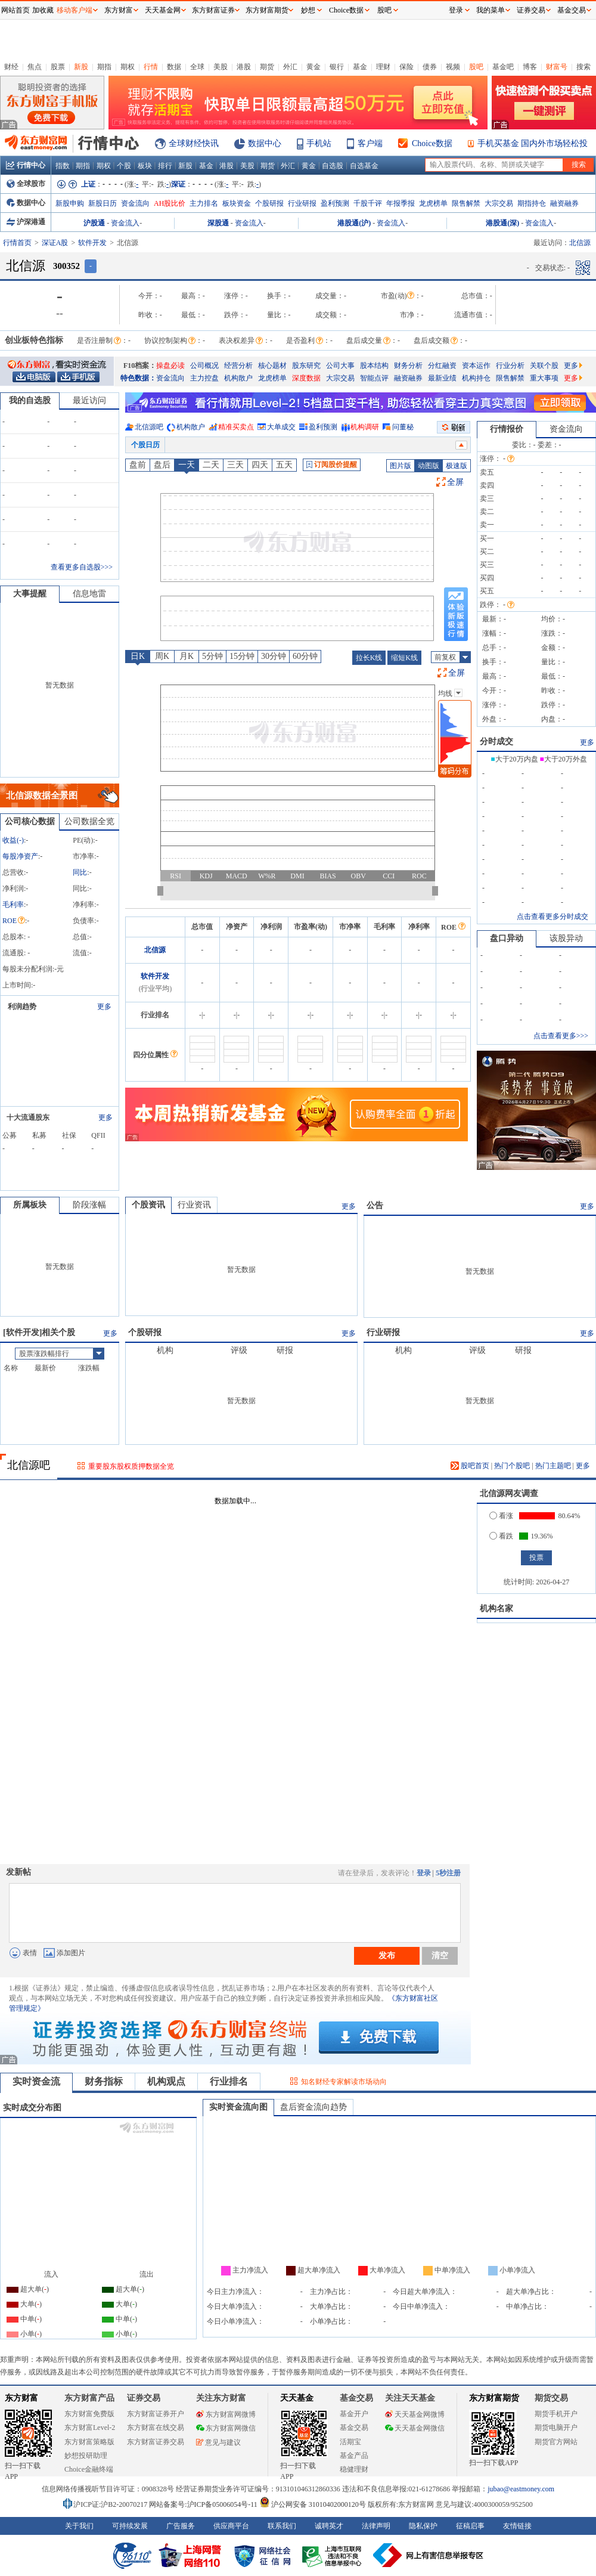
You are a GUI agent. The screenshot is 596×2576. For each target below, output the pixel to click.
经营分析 (238, 365)
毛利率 (13, 904)
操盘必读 (170, 365)
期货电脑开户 (556, 2427)
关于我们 (79, 2526)
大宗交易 (499, 203)
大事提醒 (29, 593)
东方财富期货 (494, 2398)
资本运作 (476, 365)
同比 (80, 872)
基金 (360, 67)
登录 (424, 1873)
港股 (244, 67)
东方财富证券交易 (155, 2442)
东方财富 (21, 2398)
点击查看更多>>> (560, 1036)
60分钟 (305, 656)
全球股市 (26, 183)
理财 (383, 67)
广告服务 (180, 2526)
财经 (11, 67)
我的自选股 (30, 400)
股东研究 (306, 365)
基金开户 (354, 2414)
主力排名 (204, 203)
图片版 (400, 466)
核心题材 (272, 365)
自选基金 (364, 166)
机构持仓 (476, 378)
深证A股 (55, 243)
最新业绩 (442, 378)
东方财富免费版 (89, 2414)
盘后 (162, 464)
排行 (165, 166)
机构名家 (496, 1608)
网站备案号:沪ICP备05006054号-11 (204, 2504)
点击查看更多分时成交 (552, 916)
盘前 (137, 464)
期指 (104, 67)
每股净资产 (20, 856)
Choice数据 (432, 143)
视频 (453, 67)
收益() (13, 840)
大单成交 (281, 427)
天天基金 (296, 2398)
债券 (430, 67)
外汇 (290, 67)
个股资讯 (148, 1204)
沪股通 (94, 223)
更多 (573, 365)
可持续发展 (130, 2526)
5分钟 (212, 656)
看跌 (501, 1536)
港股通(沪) (354, 223)
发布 (386, 1955)
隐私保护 (423, 2526)
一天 (186, 464)
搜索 (583, 67)
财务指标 (104, 2081)
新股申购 (69, 203)
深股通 (218, 223)
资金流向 (135, 203)
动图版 (428, 466)
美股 (220, 67)
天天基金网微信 (415, 2428)
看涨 (501, 1516)
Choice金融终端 (88, 2469)
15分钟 (241, 656)
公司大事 (340, 365)
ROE (13, 921)
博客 (530, 67)
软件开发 (92, 243)
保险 (406, 67)
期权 (127, 67)
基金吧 (503, 67)
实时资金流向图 (238, 2107)
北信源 (155, 950)
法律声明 (376, 2526)
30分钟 (273, 656)
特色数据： (138, 378)
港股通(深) (502, 223)
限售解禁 (466, 203)
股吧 (476, 67)
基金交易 (354, 2427)
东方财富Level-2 (89, 2427)
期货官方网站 (556, 2442)
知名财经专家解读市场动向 (344, 2081)
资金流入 (125, 223)
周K (162, 656)
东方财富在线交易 (155, 2427)
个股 (124, 166)
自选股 (332, 166)
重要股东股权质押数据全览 (131, 1466)
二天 (211, 464)
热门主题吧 (553, 1466)
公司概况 (204, 365)
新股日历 (102, 203)
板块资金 (236, 203)
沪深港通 (26, 222)
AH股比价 (169, 203)
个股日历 (145, 445)
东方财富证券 (213, 10)
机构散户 (238, 378)
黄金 (313, 67)
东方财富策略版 (89, 2442)
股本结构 (374, 365)
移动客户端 (74, 10)
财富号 (556, 67)
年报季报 (400, 203)
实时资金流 (36, 2081)
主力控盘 (204, 378)
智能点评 (374, 378)
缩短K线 (404, 658)
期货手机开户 (556, 2414)
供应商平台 (231, 2526)
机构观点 (166, 2081)
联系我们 (282, 2526)
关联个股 (544, 365)
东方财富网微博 (226, 2414)
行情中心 (25, 165)
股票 (58, 67)
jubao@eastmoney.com (521, 2489)
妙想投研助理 (85, 2455)
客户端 (370, 143)
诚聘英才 (329, 2526)
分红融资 (442, 365)
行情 (151, 67)
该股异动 (566, 938)
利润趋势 (22, 1006)
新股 (81, 67)
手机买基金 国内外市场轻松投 (532, 143)
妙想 (308, 10)
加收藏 (43, 10)
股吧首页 (470, 1466)
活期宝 (350, 2442)
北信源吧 (149, 427)
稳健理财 (354, 2469)
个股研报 (269, 203)
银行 (337, 67)
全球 (197, 67)
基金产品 (354, 2455)
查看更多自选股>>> (82, 567)
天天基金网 (163, 10)
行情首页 (17, 243)
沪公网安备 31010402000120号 (312, 2504)
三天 (235, 464)
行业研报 (302, 203)
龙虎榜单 (433, 203)
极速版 (456, 466)
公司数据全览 (89, 821)
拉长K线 (369, 658)
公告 (375, 1205)
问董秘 (403, 427)
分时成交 (496, 741)
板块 (145, 166)
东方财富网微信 (226, 2428)
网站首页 (15, 10)
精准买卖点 (236, 427)
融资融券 (564, 203)
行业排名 (229, 2081)
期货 (267, 67)
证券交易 (531, 10)
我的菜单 (490, 10)
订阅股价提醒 (331, 464)
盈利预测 (335, 203)
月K (186, 656)
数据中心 (264, 143)
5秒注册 (448, 1873)
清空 (440, 1955)
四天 (260, 464)
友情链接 (517, 2526)
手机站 (318, 143)
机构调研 (364, 427)
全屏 (455, 482)
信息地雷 (89, 593)
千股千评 (367, 203)
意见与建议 (218, 2442)
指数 (62, 166)
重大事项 (544, 378)
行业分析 (510, 365)
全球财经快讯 (194, 143)
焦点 (34, 67)
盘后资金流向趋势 (313, 2107)
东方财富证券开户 (155, 2414)
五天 (284, 464)
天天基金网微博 (415, 2414)
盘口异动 (506, 938)
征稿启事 (470, 2526)
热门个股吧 (512, 1466)
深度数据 (306, 378)
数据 (174, 67)
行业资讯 (194, 1204)
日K (138, 656)
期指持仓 (531, 203)
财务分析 (408, 365)
